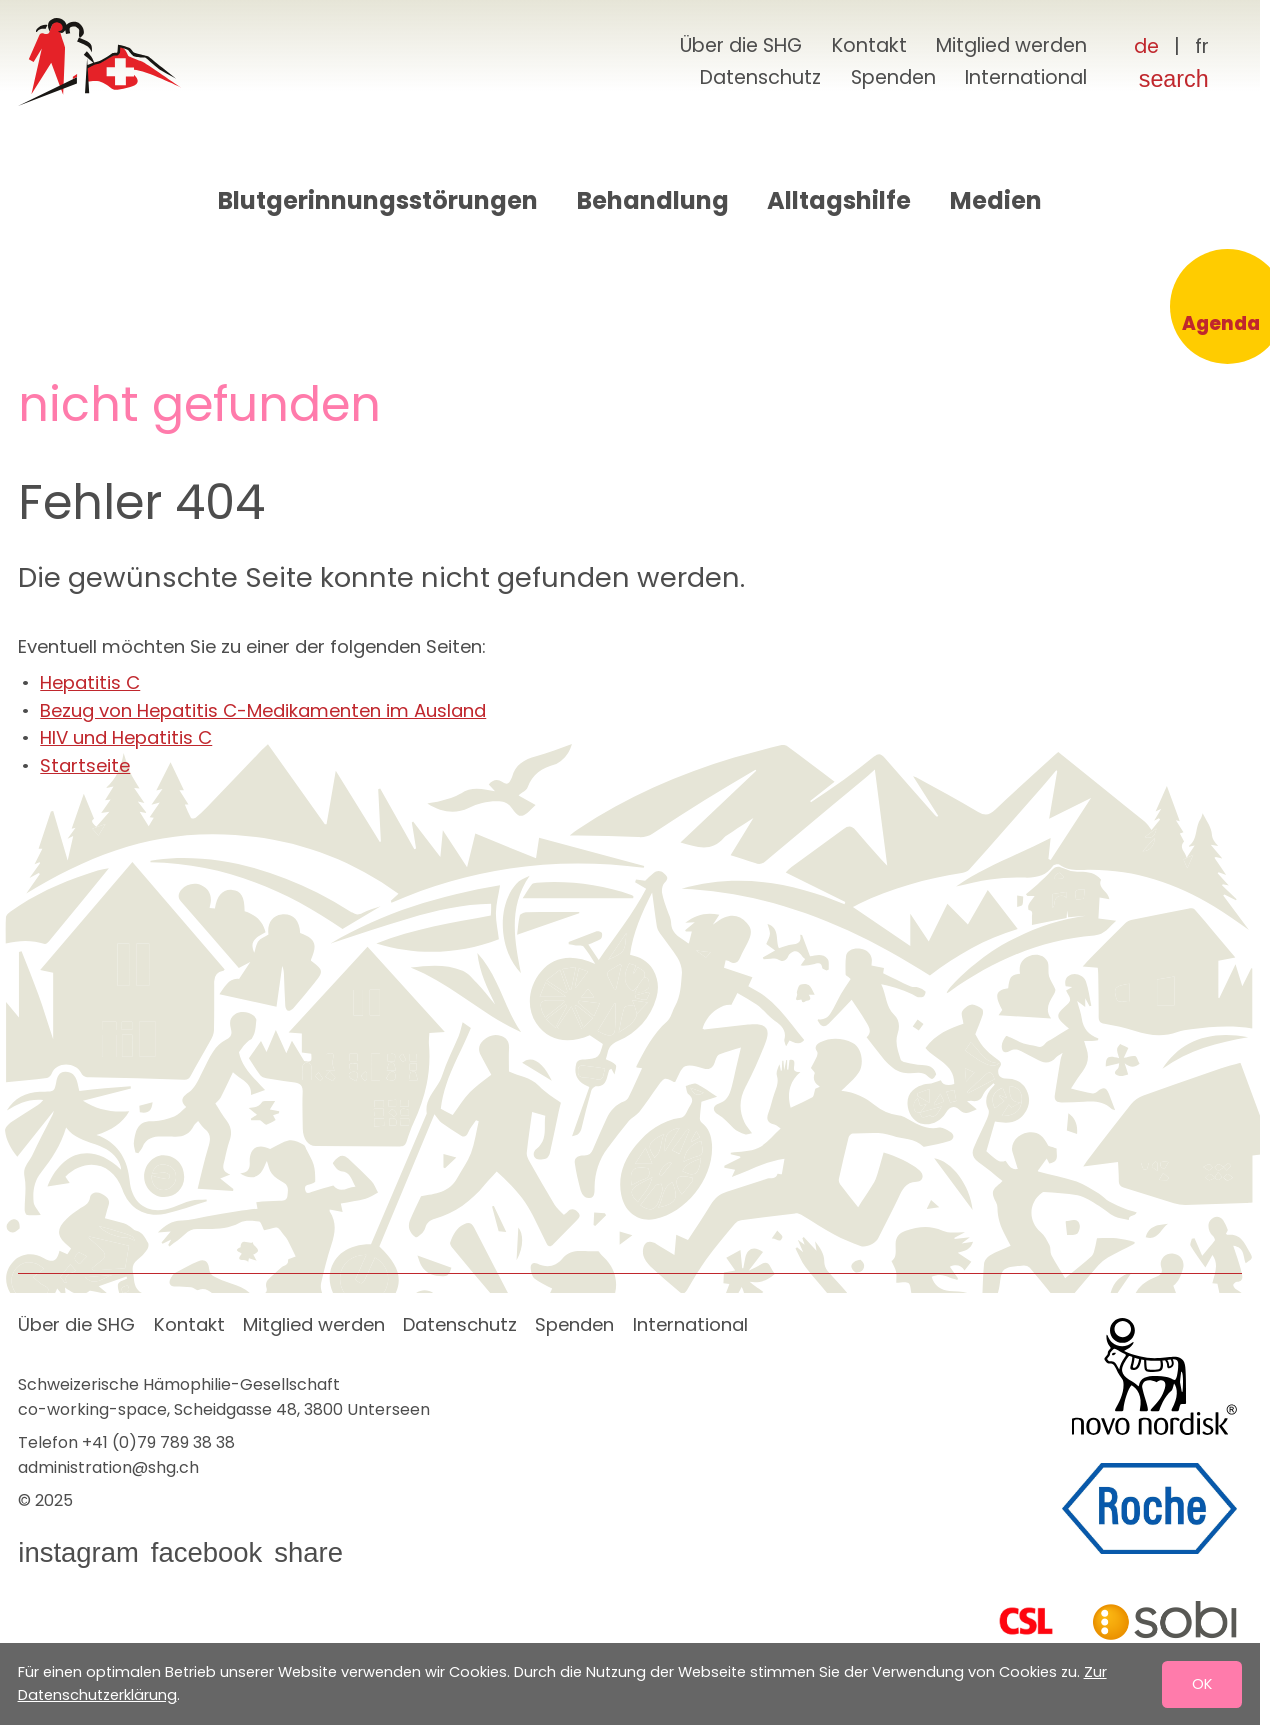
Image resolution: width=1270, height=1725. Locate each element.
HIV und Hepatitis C (126, 737)
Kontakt (869, 45)
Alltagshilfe (839, 200)
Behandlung (653, 200)
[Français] (1201, 47)
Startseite (85, 765)
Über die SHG (741, 45)
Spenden (893, 77)
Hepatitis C (90, 682)
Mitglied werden (1011, 45)
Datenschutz (760, 77)
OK (1202, 1683)
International (1026, 77)
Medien (996, 200)
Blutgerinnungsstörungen (378, 200)
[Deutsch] (1147, 47)
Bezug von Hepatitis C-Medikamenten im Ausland (263, 710)
